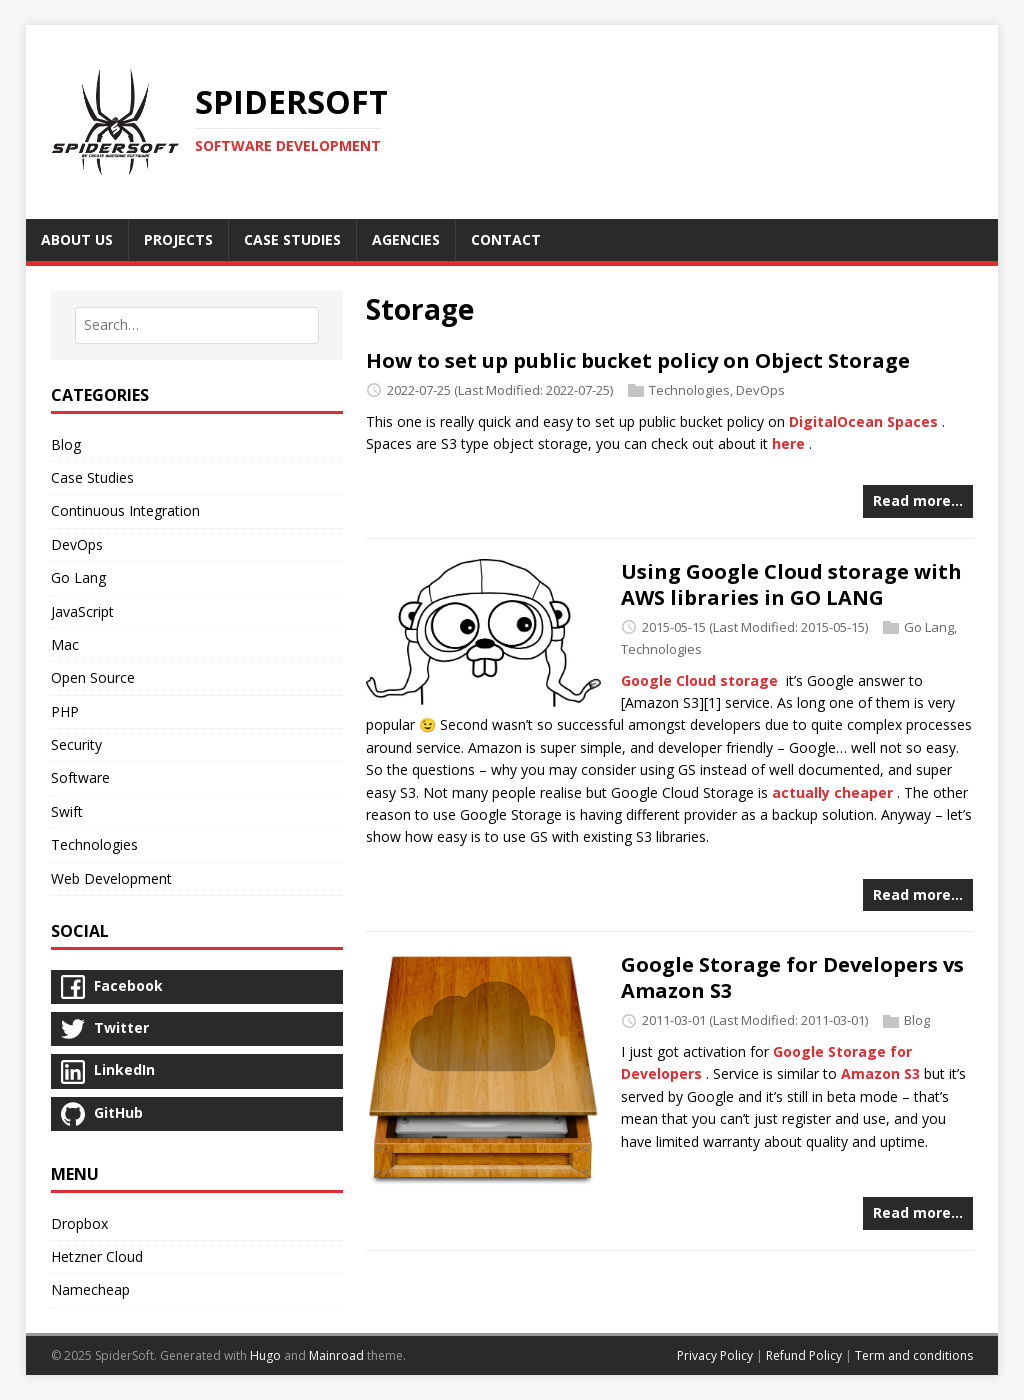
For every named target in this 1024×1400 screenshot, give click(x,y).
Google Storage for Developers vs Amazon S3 (792, 977)
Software (80, 777)
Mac (65, 644)
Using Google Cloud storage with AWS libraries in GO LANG (791, 584)
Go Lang (929, 627)
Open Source (93, 677)
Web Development (111, 878)
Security (76, 744)
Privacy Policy (715, 1355)
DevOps (760, 390)
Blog (917, 1020)
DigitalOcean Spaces (863, 421)
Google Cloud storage (699, 680)
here (788, 443)
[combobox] (197, 325)
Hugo (265, 1355)
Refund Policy (804, 1355)
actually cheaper (832, 792)
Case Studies (92, 477)
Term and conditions (914, 1355)
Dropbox (79, 1223)
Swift (67, 811)
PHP (65, 711)
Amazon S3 (880, 1073)
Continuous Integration (125, 510)
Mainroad (336, 1355)
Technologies (689, 390)
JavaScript (82, 611)
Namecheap (90, 1289)
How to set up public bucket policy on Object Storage (638, 360)
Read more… (918, 500)
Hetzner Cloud (97, 1256)
